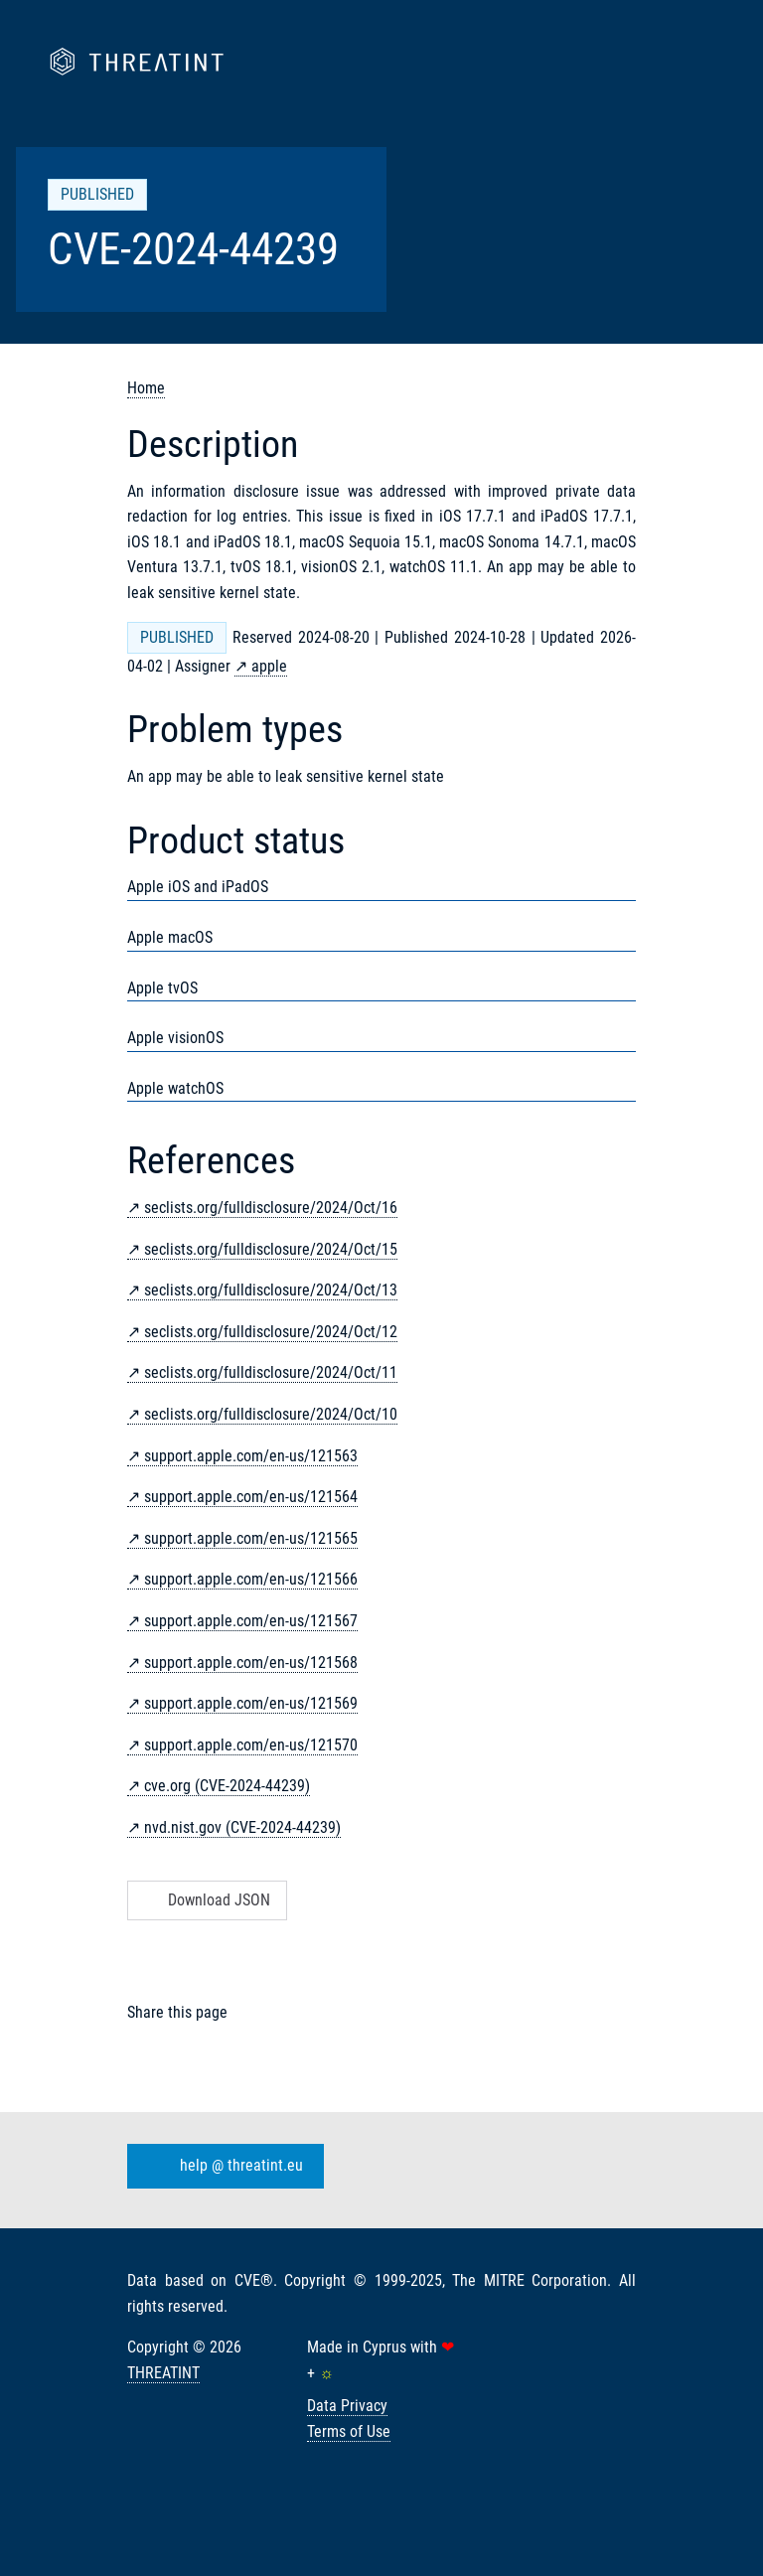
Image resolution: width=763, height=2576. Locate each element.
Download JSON (205, 1900)
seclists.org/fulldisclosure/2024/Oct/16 (270, 1207)
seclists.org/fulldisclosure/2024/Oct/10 (270, 1414)
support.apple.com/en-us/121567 (251, 1620)
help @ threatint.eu (221, 2167)
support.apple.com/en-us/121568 (251, 1662)
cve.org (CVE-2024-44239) (227, 1785)
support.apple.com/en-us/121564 (251, 1496)
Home (146, 388)
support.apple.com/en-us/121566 (251, 1579)
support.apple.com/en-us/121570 (251, 1745)
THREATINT (163, 2372)
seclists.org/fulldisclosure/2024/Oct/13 (270, 1290)
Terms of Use (348, 2431)
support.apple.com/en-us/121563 (251, 1455)
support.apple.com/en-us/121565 (251, 1538)
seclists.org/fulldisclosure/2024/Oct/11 (270, 1372)
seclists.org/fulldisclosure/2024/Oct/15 (270, 1249)
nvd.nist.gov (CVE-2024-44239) (242, 1827)
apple (269, 666)
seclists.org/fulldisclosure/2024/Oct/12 (270, 1331)
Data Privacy (347, 2405)
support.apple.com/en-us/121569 (251, 1703)
